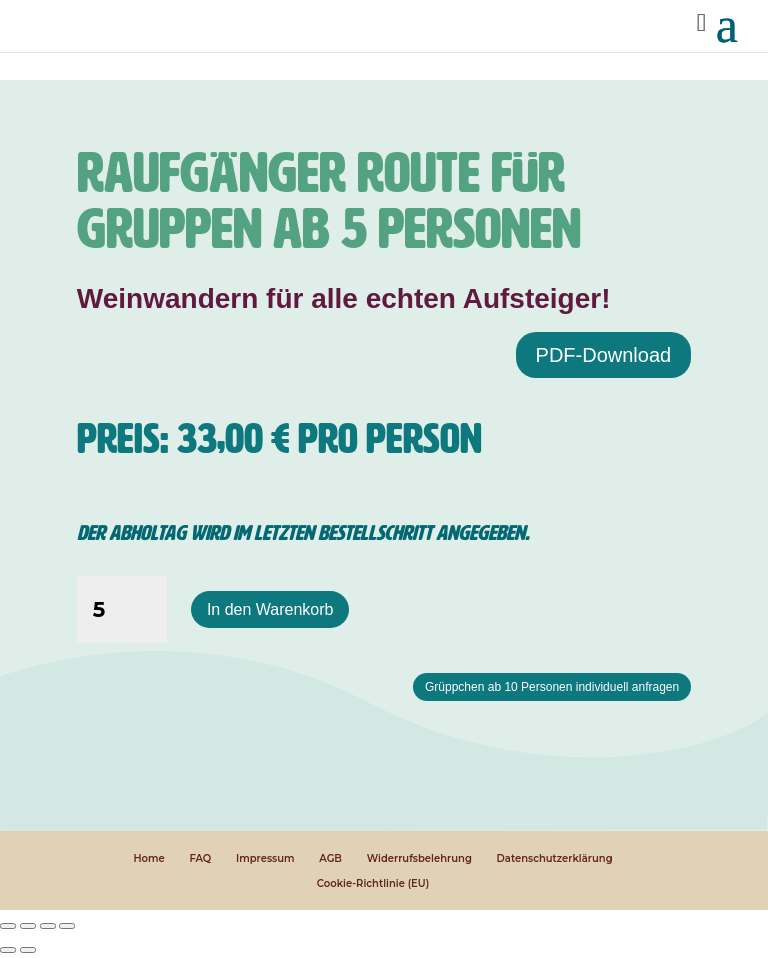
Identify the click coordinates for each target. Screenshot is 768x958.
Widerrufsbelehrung (419, 858)
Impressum (265, 858)
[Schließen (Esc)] (67, 926)
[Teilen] (48, 926)
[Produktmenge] (122, 610)
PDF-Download (604, 355)
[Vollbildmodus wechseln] (28, 926)
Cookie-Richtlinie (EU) (373, 883)
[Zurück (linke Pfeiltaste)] (8, 950)
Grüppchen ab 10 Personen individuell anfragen (552, 687)
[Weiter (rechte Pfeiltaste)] (28, 950)
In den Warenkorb (270, 609)
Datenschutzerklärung (555, 858)
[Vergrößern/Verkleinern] (8, 926)
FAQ (200, 858)
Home (148, 858)
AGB (330, 858)
